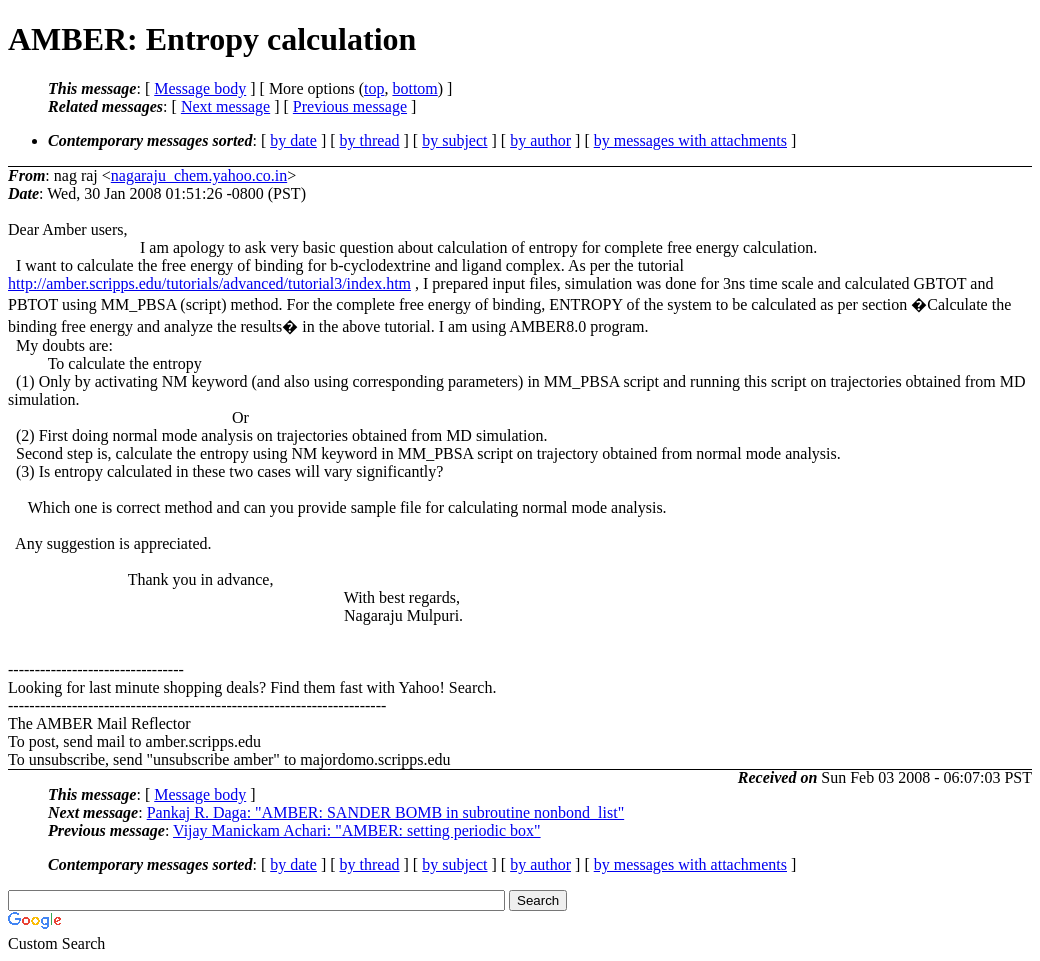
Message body (200, 88)
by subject (454, 140)
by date (293, 140)
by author (540, 140)
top (374, 88)
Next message (225, 106)
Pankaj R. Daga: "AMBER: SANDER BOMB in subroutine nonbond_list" (386, 812)
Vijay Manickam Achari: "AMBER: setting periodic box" (357, 830)
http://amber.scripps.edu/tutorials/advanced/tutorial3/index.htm (209, 283)
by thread (370, 140)
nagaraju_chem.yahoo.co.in (199, 175)
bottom (414, 88)
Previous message (350, 106)
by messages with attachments (690, 140)
